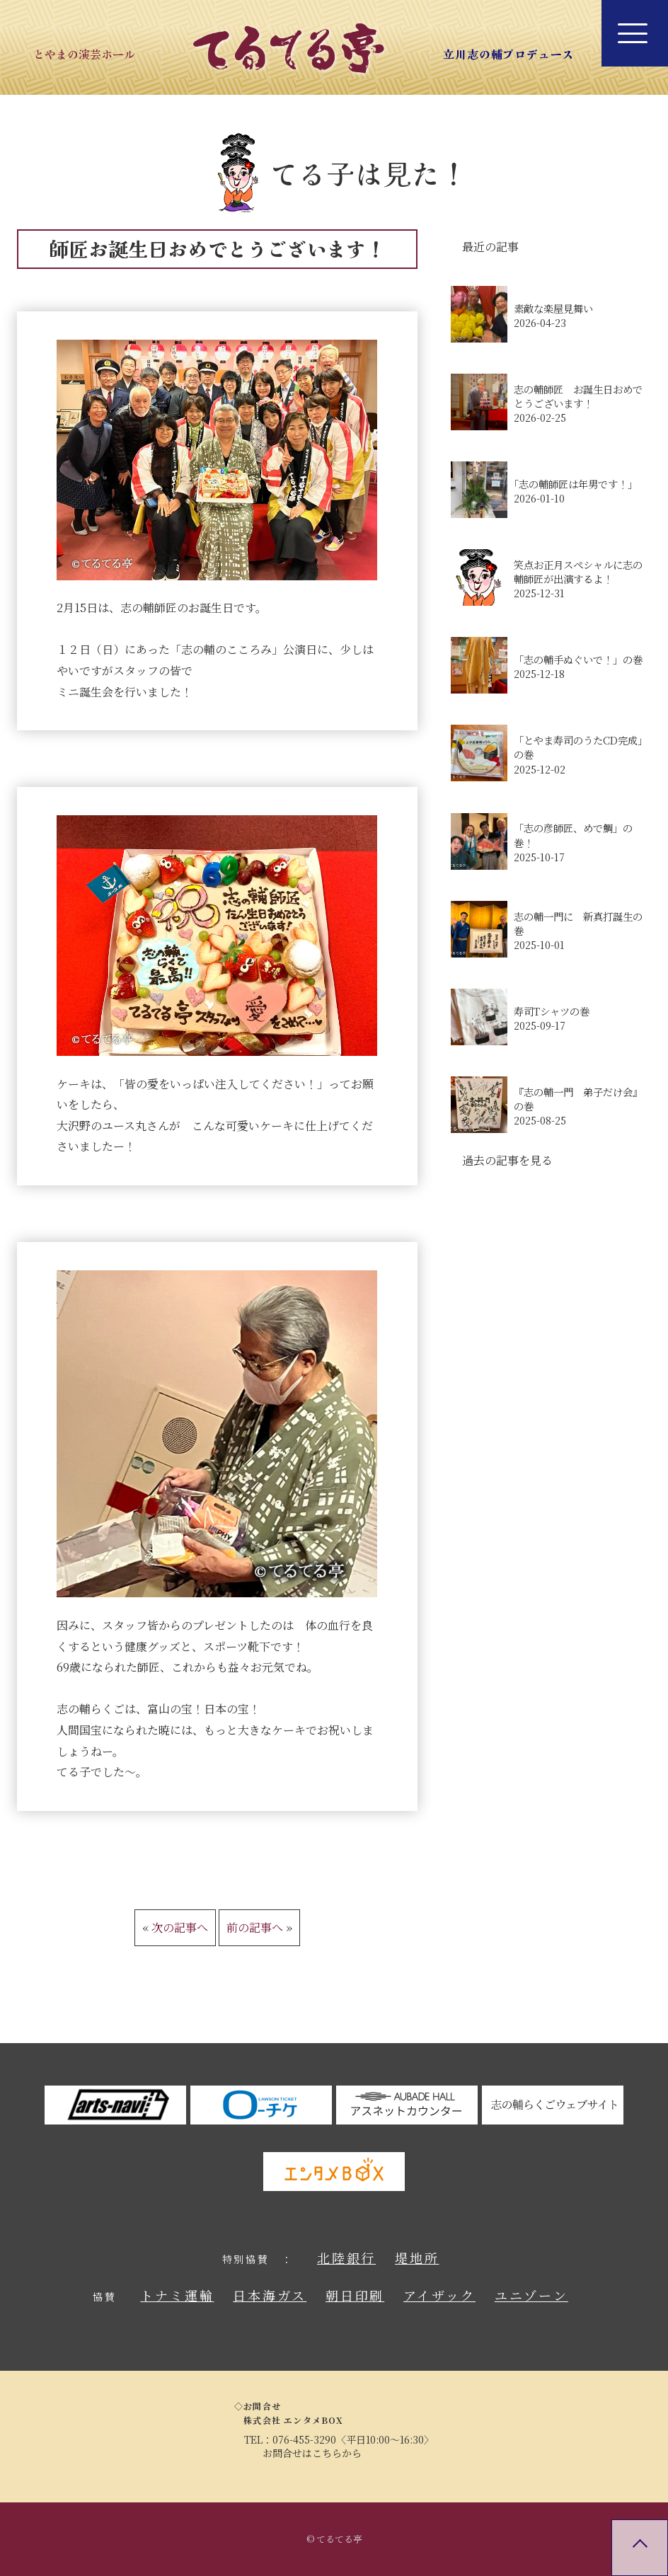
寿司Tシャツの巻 (551, 1011)
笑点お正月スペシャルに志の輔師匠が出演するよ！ (578, 572)
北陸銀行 (346, 2257)
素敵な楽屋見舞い (553, 308)
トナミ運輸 (177, 2295)
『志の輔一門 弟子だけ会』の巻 (578, 1099)
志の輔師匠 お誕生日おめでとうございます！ (578, 396)
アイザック (439, 2295)
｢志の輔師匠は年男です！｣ (573, 484)
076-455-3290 (304, 2439)
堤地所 (417, 2257)
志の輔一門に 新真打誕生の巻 (578, 923)
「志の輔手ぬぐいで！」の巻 (578, 659)
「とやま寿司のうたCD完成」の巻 (580, 747)
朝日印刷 (355, 2295)
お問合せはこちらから (312, 2453)
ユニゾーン (531, 2295)
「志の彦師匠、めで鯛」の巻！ (573, 835)
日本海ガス (269, 2295)
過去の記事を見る (507, 1160)
